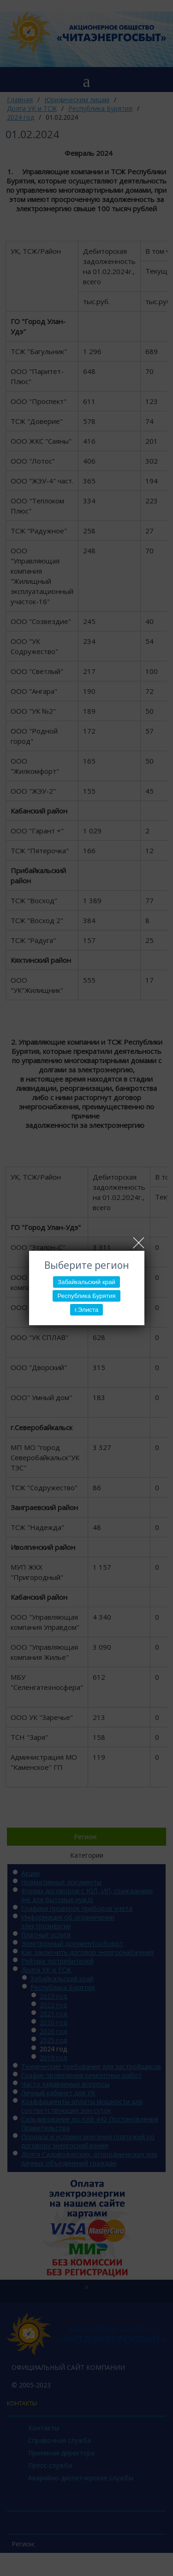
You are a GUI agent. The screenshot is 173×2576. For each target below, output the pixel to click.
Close (138, 1242)
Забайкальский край (86, 1282)
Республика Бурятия (86, 1295)
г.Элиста (86, 1309)
